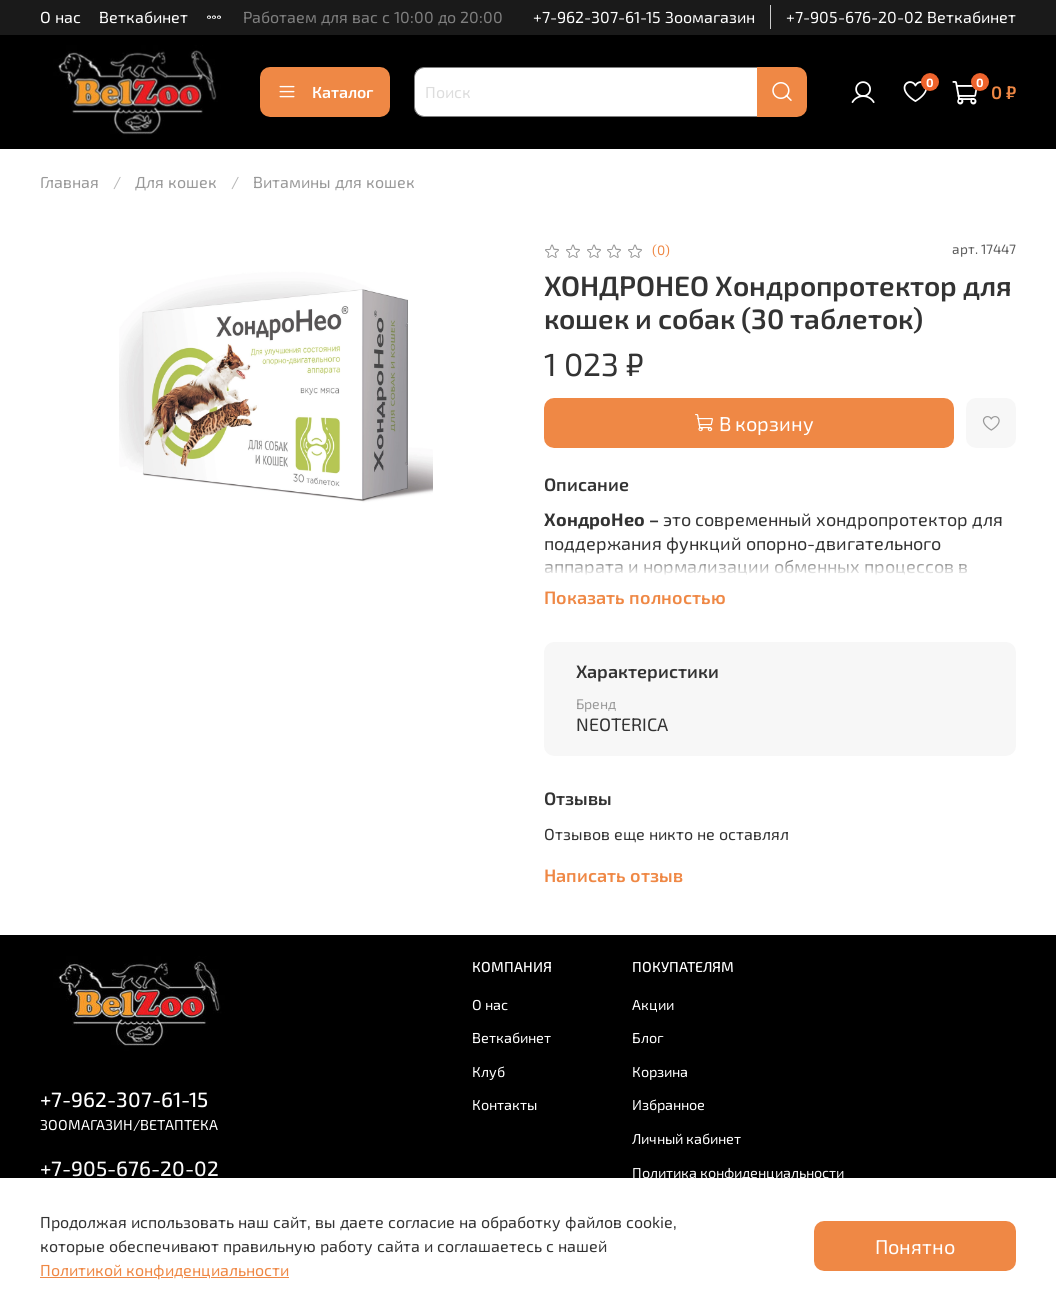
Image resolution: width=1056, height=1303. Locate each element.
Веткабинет (143, 16)
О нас (60, 16)
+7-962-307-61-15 (124, 1098)
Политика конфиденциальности (738, 1172)
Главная (69, 181)
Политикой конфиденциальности (164, 1269)
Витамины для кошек (334, 181)
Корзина (660, 1071)
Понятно (915, 1246)
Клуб (488, 1071)
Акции (653, 1004)
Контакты (504, 1104)
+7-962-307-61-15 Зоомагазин (644, 16)
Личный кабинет (686, 1138)
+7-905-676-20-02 (129, 1167)
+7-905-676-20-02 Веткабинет (901, 16)
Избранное (668, 1104)
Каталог (325, 92)
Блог (648, 1037)
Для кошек (176, 181)
